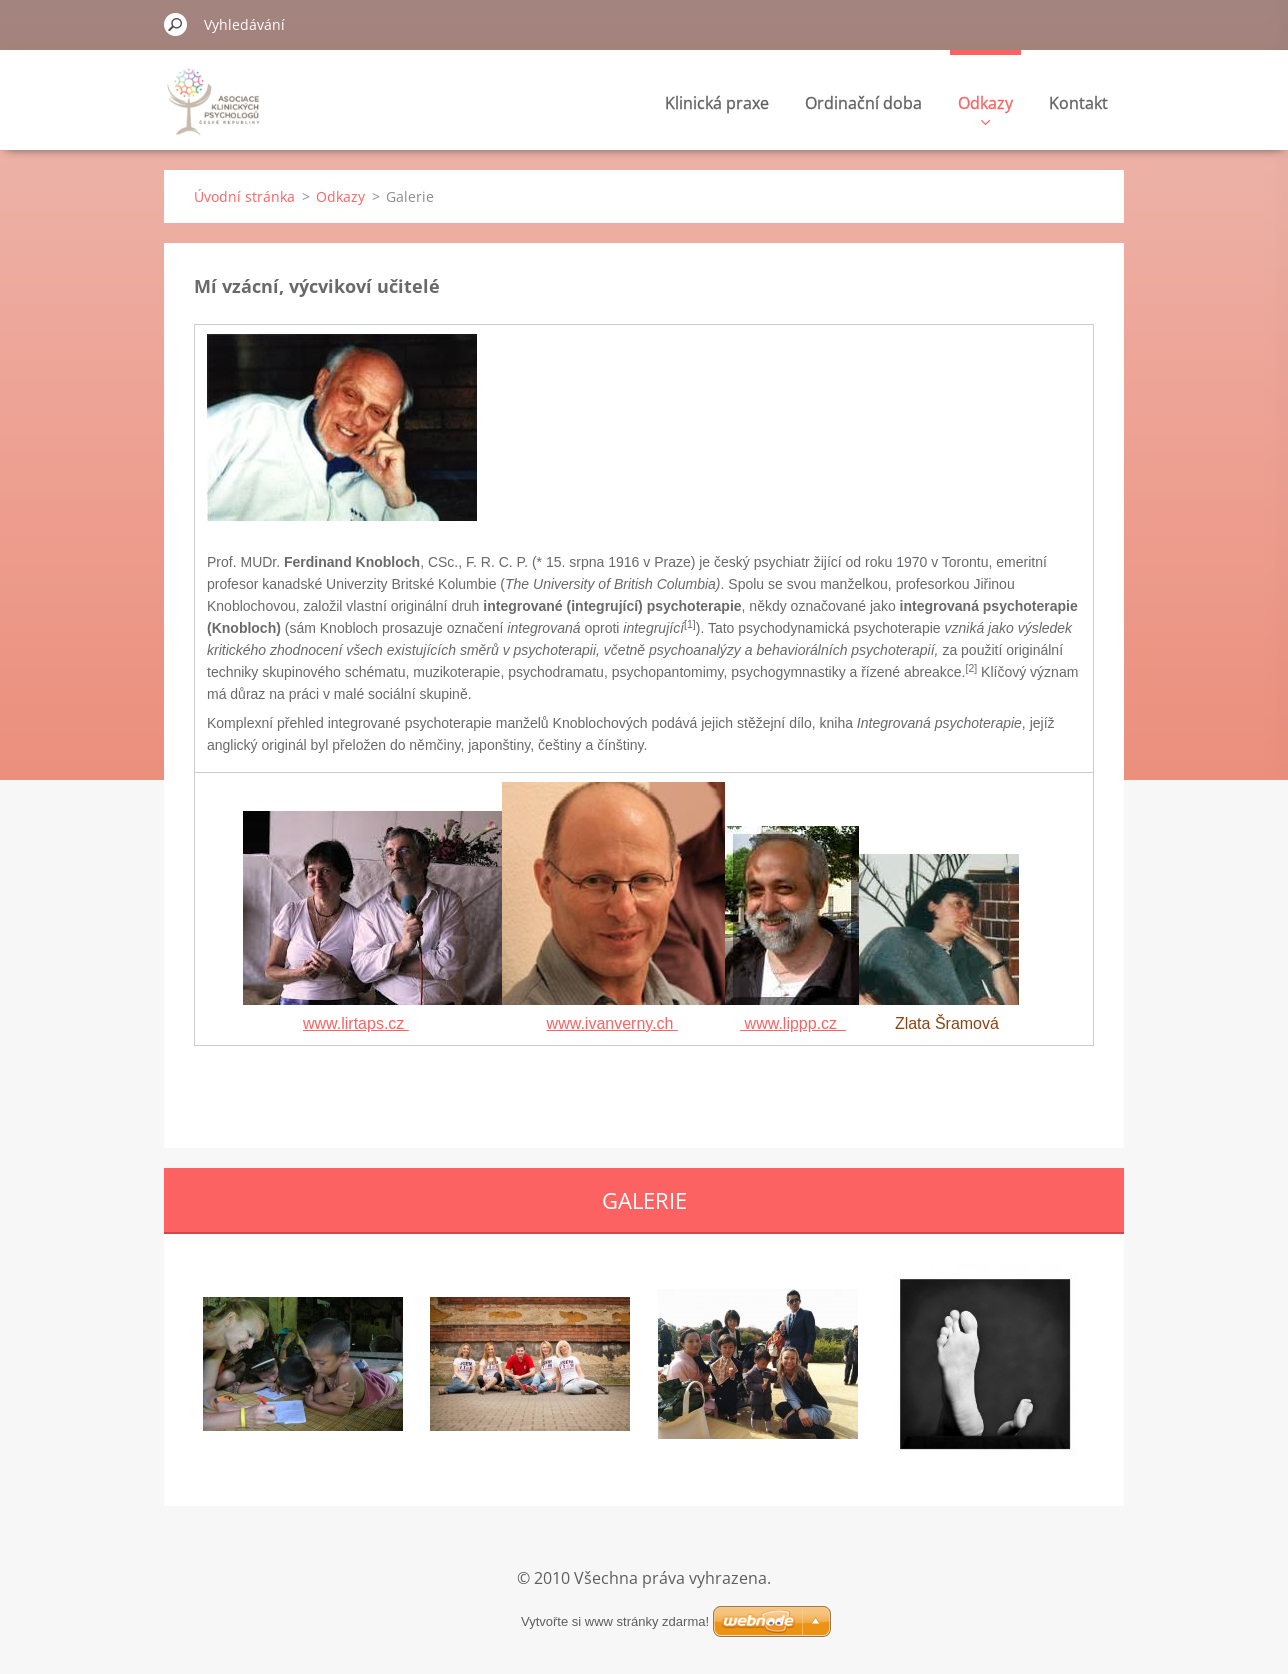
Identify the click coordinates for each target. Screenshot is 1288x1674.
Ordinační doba (863, 103)
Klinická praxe (717, 103)
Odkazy (985, 108)
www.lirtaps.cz (356, 1023)
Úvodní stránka (244, 196)
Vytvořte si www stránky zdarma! (615, 1621)
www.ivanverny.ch (612, 1023)
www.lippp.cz (793, 1023)
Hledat (176, 24)
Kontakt (1078, 103)
